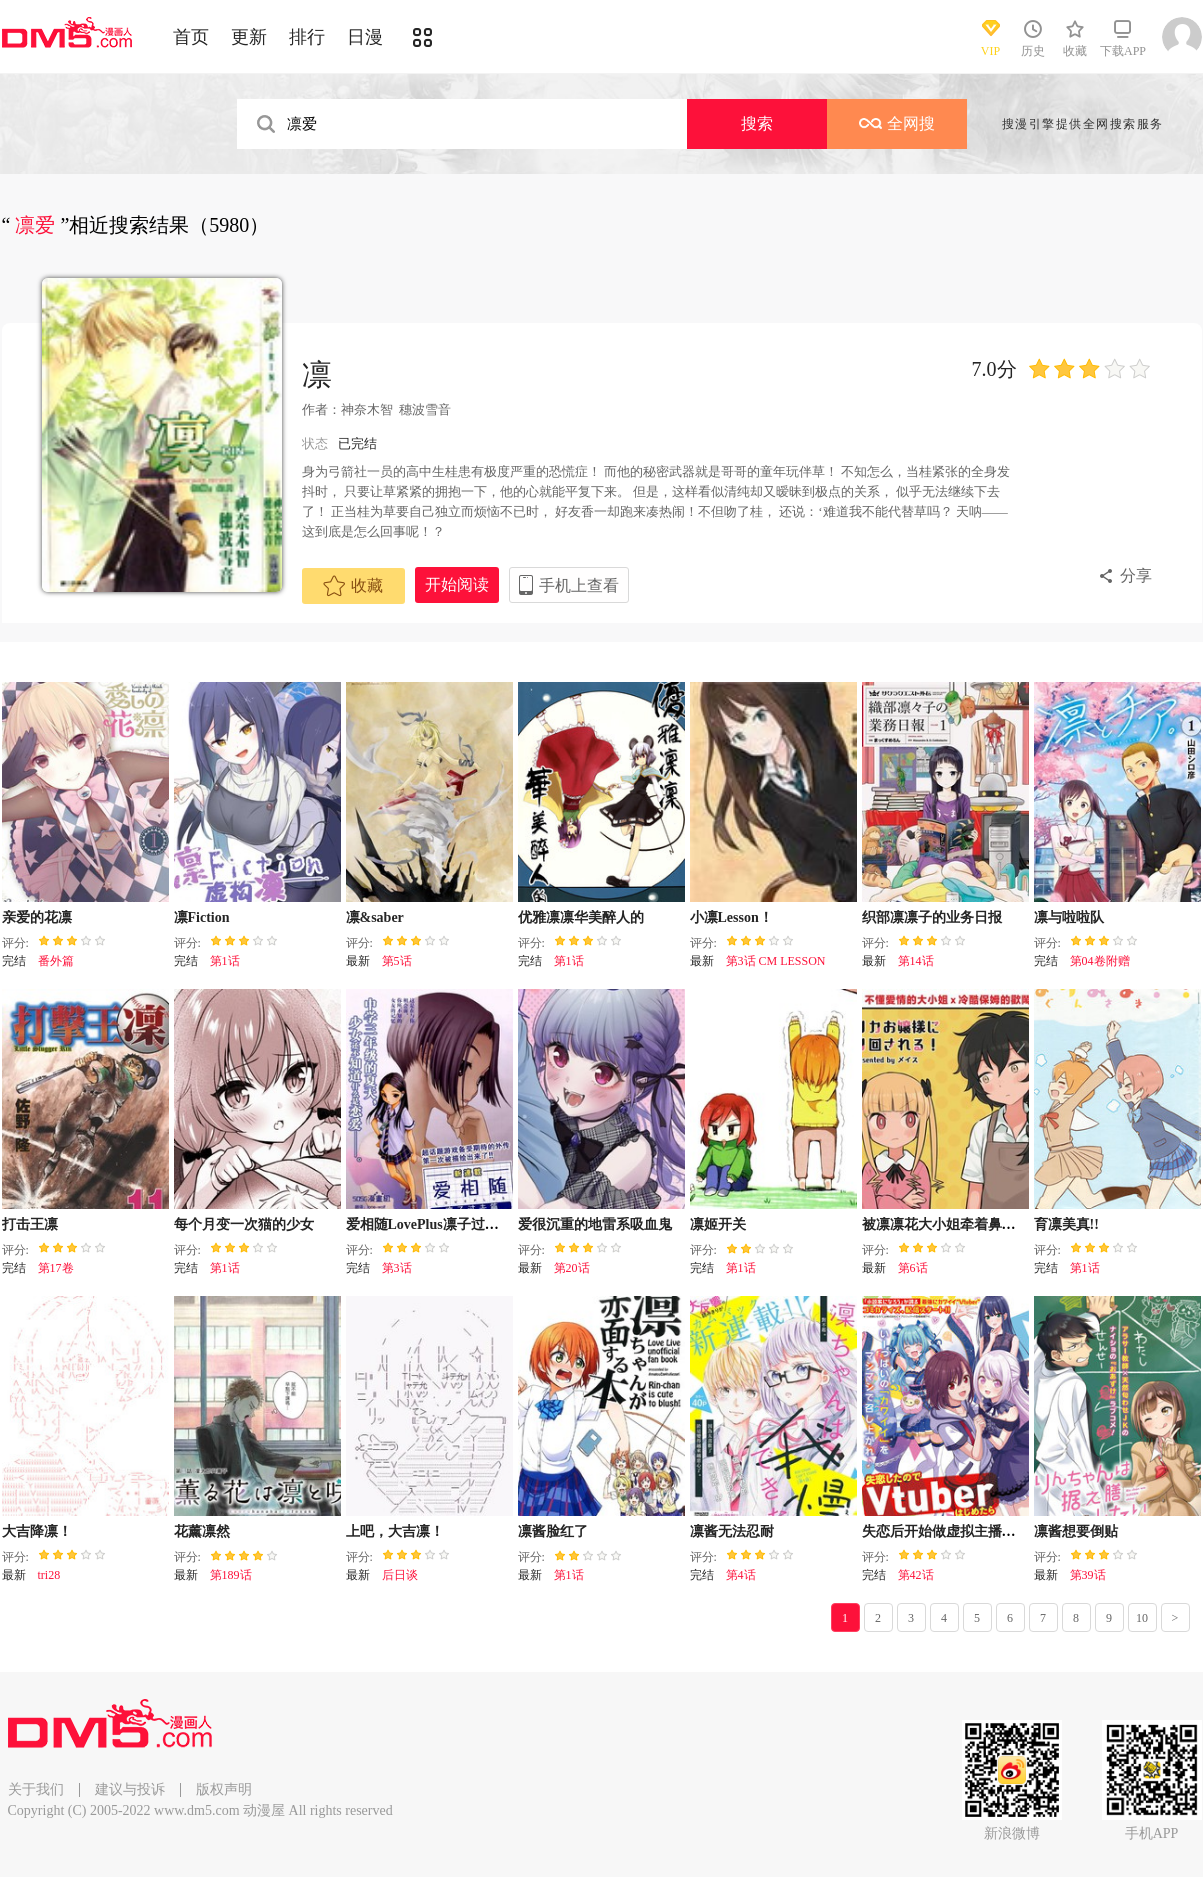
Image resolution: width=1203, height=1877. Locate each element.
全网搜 (897, 123)
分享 (1136, 575)
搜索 (757, 123)
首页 (191, 37)
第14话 (916, 961)
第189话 (231, 1575)
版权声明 (224, 1789)
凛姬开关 (718, 1224)
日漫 (365, 37)
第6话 (913, 1268)
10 (1142, 1618)
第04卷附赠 (1100, 961)
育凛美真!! (1066, 1224)
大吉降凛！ (37, 1531)
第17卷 (56, 1268)
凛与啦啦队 (1069, 917)
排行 (307, 37)
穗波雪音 (425, 409)
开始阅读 (457, 584)
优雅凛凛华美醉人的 (581, 917)
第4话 (741, 1575)
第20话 (572, 1268)
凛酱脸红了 (553, 1531)
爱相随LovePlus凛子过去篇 (429, 1224)
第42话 (916, 1575)
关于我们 (36, 1789)
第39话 (1088, 1575)
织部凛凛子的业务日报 (932, 917)
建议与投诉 (130, 1789)
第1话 (225, 961)
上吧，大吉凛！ (395, 1531)
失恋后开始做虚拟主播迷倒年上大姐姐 (981, 1531)
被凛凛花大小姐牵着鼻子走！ (953, 1224)
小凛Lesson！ (731, 917)
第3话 (397, 1268)
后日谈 (400, 1575)
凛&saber (375, 917)
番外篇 (56, 961)
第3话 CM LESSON (776, 961)
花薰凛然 (202, 1531)
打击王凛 (30, 1224)
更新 (249, 37)
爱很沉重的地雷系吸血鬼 (595, 1224)
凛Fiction (202, 917)
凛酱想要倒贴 (1076, 1531)
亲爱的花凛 (37, 917)
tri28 (49, 1575)
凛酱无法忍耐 (732, 1531)
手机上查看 (579, 585)
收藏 (353, 586)
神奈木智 (367, 409)
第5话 (397, 961)
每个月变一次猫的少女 (244, 1224)
